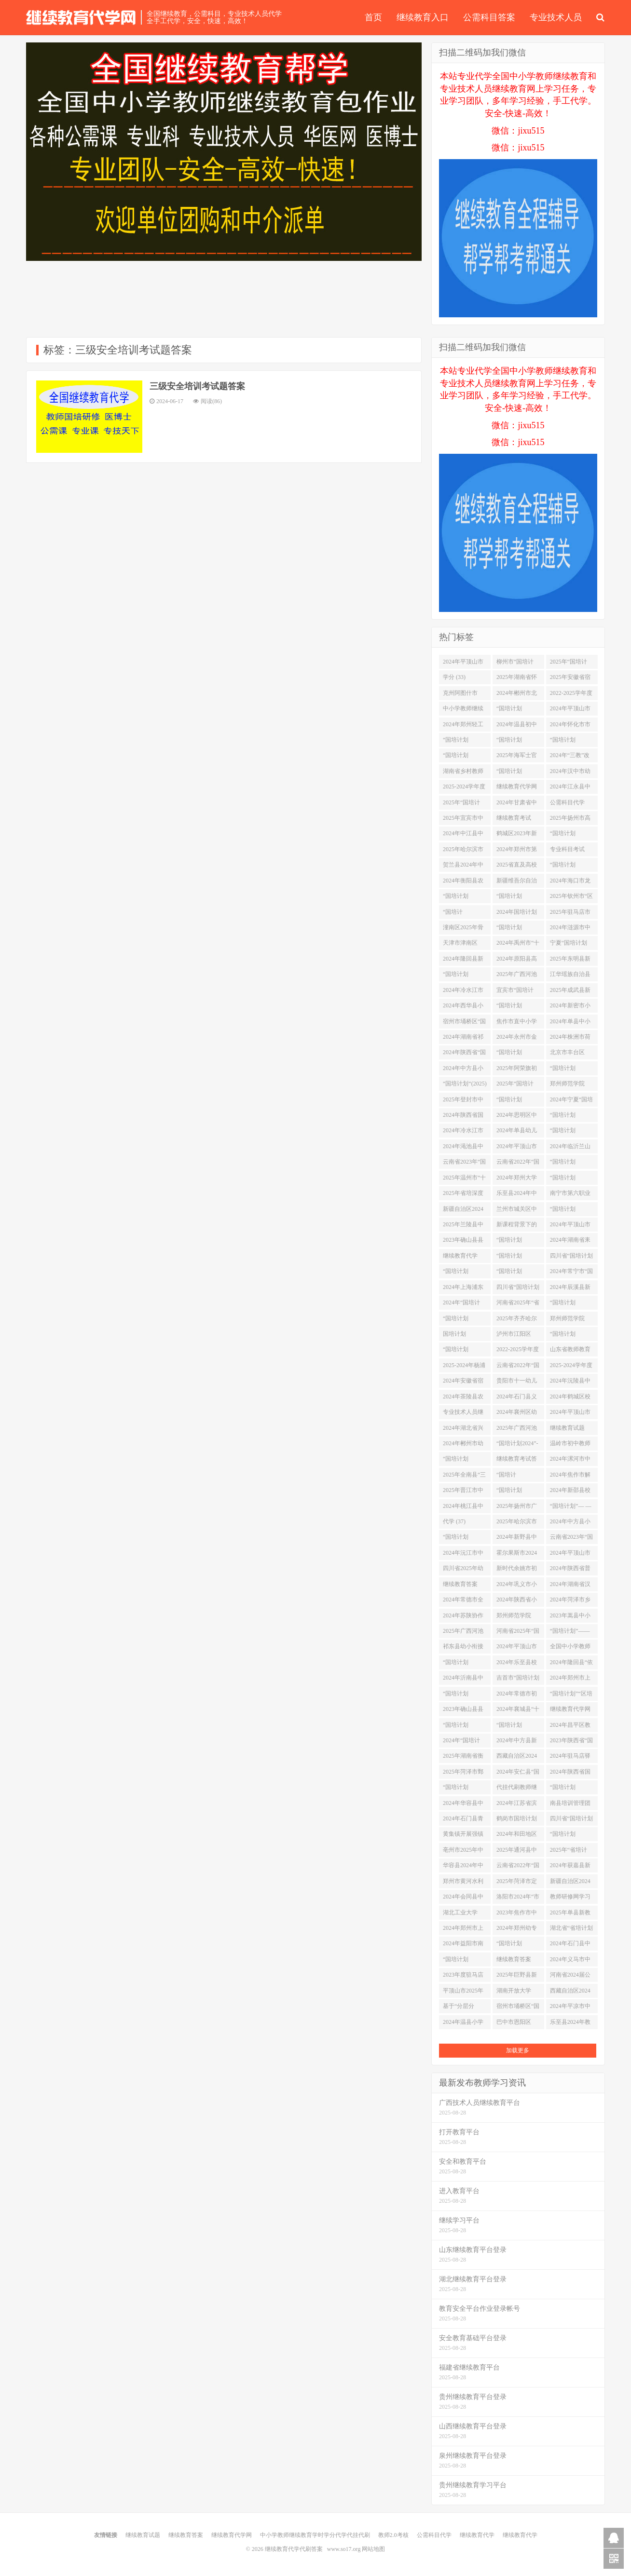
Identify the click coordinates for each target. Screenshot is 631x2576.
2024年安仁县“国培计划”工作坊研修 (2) (517, 1773)
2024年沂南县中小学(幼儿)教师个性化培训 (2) (463, 1679)
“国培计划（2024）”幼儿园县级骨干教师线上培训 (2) (464, 1664)
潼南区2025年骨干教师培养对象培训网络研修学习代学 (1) (463, 929)
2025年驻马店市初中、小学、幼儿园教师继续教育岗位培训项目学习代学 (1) (570, 913)
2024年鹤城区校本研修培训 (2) (570, 1398)
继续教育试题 (142, 2535)
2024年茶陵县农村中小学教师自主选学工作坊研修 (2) (463, 1398)
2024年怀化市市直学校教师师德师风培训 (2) (570, 726)
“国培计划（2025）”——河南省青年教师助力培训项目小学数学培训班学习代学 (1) (517, 741)
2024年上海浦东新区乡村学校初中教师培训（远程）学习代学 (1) (464, 1289)
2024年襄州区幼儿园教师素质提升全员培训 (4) (516, 1414)
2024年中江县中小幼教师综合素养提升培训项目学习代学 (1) (463, 835)
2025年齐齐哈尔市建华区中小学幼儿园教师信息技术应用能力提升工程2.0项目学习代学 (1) (517, 1320)
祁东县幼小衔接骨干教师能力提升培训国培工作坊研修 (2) (463, 1648)
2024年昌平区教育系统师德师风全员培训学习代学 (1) (570, 1727)
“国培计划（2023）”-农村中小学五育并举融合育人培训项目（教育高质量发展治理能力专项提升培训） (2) (517, 1007)
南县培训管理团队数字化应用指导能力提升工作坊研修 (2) (570, 1805)
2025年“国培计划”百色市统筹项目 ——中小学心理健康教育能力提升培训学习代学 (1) (517, 1085)
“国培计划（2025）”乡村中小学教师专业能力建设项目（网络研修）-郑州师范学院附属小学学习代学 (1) (464, 1460)
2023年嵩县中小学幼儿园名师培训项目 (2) (570, 1617)
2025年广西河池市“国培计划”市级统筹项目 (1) (516, 976)
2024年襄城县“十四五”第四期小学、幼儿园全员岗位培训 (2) (517, 1711)
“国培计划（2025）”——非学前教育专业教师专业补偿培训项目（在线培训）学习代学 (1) (571, 1304)
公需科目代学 (434, 2535)
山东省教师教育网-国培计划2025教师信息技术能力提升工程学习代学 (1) (571, 1351)
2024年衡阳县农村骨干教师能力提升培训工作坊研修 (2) (463, 882)
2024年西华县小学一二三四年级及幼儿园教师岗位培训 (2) (463, 1007)
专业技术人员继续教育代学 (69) (463, 1414)
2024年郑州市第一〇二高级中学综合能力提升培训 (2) (516, 851)
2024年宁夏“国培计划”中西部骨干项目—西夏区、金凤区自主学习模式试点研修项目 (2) (571, 1101)
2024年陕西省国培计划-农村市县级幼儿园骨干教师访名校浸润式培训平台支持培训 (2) (464, 1117)
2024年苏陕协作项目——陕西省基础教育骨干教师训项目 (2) (463, 1617)
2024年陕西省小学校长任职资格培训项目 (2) (516, 1601)
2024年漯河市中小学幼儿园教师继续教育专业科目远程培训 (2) (570, 1460)
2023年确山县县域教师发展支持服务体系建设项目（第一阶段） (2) (463, 1711)
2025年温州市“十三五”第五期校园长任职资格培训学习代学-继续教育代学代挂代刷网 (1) (464, 1179)
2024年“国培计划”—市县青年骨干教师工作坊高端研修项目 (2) (464, 1742)
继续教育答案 (185, 2535)
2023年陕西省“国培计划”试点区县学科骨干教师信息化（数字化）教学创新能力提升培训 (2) (571, 1742)
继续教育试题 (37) (567, 1429)
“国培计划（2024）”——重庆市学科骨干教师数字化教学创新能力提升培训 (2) (571, 1163)
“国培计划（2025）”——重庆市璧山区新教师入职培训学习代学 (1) (464, 1727)
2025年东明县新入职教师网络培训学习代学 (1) (570, 960)
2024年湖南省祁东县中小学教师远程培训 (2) (463, 1038)
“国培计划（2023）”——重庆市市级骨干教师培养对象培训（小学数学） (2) (571, 1132)
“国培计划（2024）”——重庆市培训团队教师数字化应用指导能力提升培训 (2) (464, 976)
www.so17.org (344, 2549)
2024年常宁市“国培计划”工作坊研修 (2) (571, 1273)
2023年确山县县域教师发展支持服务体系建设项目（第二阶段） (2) (463, 1241)
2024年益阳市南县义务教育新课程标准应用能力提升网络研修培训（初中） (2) (463, 1945)
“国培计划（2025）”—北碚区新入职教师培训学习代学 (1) (464, 898)
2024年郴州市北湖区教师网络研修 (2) (516, 695)
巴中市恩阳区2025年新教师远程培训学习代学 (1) (516, 2024)
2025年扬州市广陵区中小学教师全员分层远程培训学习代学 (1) (516, 1508)
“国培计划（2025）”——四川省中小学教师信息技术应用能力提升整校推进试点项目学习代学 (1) (464, 1538)
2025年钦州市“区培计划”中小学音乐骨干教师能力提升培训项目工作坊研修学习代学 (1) (571, 898)
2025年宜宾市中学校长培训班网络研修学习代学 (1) (463, 819)
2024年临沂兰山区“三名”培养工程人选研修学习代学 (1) (570, 1148)
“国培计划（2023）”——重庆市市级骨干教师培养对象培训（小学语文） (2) (517, 1257)
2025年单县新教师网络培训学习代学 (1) (570, 1914)
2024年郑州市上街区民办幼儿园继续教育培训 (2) (464, 1930)
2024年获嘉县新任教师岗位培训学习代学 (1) (570, 1867)
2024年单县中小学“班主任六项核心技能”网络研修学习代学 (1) (571, 1023)
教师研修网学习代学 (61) (570, 1898)
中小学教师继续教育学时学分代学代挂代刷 (315, 2535)
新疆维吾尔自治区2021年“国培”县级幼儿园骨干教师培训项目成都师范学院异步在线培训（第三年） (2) (517, 882)
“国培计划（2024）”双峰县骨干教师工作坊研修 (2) (571, 1835)
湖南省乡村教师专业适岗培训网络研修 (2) (463, 773)
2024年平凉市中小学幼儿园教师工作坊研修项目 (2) (570, 2008)
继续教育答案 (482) (513, 1961)
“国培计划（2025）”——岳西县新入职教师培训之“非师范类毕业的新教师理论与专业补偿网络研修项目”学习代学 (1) (571, 1335)
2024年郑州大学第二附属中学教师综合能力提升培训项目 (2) (516, 1179)
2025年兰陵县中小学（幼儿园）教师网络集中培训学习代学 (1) (463, 1226)
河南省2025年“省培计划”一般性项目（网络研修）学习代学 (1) (517, 1304)
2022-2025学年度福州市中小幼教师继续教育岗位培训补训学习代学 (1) (571, 695)
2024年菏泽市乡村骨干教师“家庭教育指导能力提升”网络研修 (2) (571, 1601)
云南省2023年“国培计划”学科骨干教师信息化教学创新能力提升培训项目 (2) (571, 1538)
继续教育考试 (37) (513, 819)
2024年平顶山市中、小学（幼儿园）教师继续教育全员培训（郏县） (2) (463, 663)
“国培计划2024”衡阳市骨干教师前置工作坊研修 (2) (464, 1351)
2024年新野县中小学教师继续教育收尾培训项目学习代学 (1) (516, 1538)
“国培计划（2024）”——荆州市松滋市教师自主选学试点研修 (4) (517, 1492)
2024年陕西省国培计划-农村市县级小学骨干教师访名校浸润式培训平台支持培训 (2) (571, 1773)
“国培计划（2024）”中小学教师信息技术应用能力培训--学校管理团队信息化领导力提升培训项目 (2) (464, 1320)
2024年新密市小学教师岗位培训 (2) (570, 1007)
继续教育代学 (477, 2535)
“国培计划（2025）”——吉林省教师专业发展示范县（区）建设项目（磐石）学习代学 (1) (571, 866)
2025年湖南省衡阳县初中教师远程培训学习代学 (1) (463, 1757)
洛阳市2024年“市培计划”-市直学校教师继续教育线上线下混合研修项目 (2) (517, 1898)
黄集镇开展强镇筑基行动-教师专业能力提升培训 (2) (464, 1835)
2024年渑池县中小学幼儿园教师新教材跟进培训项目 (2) (463, 1148)
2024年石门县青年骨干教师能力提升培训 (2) (463, 1820)
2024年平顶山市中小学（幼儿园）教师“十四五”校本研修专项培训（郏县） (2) (517, 1648)
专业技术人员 (556, 17)
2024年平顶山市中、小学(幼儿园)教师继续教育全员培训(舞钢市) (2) (571, 710)
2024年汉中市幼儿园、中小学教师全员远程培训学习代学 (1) (570, 773)
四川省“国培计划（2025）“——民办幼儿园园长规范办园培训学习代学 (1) (571, 1820)
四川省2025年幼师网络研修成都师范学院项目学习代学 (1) (463, 1570)
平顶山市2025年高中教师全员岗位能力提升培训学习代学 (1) (463, 1992)
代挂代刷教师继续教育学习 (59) (516, 1789)
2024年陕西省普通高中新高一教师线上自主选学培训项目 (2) (570, 1570)
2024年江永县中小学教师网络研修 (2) (570, 788)
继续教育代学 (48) (460, 1257)
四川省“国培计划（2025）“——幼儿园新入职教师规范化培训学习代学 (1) (517, 1289)
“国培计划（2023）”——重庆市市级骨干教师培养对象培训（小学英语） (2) (571, 835)
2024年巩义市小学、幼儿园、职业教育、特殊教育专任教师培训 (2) (516, 1586)
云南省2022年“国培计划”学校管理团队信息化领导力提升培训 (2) (517, 1867)
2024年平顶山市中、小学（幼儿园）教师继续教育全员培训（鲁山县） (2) (570, 1226)
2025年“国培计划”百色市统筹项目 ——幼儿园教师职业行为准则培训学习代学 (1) (464, 804)
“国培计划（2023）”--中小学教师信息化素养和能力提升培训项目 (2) (570, 1211)
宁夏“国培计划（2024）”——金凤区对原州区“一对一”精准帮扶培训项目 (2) (571, 944)
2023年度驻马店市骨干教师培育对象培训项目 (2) (464, 1976)
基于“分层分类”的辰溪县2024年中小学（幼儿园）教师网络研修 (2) (464, 2008)
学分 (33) (454, 677)
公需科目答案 (489, 17)
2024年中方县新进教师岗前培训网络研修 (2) (516, 1742)
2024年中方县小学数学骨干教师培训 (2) (570, 1523)
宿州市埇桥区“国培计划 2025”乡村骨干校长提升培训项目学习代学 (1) (464, 1023)
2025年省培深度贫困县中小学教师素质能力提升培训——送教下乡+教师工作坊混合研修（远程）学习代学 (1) (465, 1195)
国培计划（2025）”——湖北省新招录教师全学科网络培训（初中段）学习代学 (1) (464, 1335)
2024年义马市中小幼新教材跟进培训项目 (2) (570, 1961)
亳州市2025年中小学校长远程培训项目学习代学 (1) (463, 1851)
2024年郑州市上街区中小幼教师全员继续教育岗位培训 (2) (570, 1679)
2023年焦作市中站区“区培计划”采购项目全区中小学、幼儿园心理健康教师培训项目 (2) (517, 1914)
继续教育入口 (423, 17)
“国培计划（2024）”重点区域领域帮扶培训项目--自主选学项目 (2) (464, 1789)
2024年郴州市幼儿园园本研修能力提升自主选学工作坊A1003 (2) (463, 1445)
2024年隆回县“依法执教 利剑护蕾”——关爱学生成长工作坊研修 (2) (571, 1664)
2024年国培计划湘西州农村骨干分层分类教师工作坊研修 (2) (516, 913)
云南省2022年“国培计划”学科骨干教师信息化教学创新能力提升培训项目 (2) (517, 1163)
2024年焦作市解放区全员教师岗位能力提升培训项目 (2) (570, 1476)
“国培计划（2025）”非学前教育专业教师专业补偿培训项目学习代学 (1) (517, 1727)
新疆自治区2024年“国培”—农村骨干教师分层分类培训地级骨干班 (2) (570, 1883)
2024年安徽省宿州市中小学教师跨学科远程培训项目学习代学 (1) (464, 1382)
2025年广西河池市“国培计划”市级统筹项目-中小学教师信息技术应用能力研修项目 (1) (517, 1429)
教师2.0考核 (393, 2535)
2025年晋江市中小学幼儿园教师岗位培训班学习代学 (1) (463, 1492)
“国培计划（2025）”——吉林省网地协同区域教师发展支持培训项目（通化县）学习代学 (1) (464, 1273)
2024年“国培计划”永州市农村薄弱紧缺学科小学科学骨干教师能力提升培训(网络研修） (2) (464, 1304)
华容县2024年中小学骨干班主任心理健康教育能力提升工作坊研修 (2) (463, 1867)
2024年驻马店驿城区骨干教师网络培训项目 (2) (570, 1757)
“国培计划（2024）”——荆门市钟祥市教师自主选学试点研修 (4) (464, 741)
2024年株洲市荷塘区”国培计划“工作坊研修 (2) (570, 1038)
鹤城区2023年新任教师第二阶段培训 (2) (516, 835)
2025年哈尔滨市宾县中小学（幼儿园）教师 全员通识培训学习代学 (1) (464, 851)
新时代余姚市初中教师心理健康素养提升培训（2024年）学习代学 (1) (516, 1570)
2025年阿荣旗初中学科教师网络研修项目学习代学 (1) (516, 1070)
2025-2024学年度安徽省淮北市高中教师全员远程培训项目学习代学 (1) (571, 1367)
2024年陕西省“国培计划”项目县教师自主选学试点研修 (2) (464, 1054)
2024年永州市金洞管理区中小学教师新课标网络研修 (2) (516, 1038)
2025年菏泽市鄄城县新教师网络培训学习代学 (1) (464, 1773)
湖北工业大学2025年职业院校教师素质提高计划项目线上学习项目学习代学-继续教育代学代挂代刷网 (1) (464, 1914)
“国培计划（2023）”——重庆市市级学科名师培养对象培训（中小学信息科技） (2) (571, 1070)
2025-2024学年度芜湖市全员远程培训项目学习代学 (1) (464, 788)
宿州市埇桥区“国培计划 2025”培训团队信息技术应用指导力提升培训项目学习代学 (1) (517, 2008)
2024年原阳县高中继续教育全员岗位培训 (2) (516, 960)
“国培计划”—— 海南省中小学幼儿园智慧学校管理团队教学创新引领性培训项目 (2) (570, 1632)
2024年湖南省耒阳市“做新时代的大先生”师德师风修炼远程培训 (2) (571, 1241)
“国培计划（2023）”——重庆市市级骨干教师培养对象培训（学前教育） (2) (517, 1054)
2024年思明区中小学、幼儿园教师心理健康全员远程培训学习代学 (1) (516, 1117)
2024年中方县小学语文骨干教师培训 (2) (463, 1070)
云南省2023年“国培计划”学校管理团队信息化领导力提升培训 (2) (464, 1163)
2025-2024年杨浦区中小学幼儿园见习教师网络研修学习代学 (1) (464, 1367)
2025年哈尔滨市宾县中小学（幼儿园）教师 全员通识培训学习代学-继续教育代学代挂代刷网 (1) (517, 1523)
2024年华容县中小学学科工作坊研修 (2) (463, 1805)
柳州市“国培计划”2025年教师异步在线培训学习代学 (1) (517, 663)
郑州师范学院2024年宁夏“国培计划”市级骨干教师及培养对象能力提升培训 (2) (571, 1085)
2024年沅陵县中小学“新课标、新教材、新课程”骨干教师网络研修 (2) (571, 1382)
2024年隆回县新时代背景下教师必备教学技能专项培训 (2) (463, 960)
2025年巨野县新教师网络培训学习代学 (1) (516, 1976)
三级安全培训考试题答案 (197, 386)
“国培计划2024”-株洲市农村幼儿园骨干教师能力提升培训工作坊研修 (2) (517, 1445)
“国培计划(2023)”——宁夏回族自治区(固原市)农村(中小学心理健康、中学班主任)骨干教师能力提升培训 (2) (517, 1273)
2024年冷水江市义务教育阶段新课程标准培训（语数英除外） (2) (463, 992)
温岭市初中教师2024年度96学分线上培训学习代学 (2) (570, 1445)
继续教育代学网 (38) (570, 1711)
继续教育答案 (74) (460, 1586)
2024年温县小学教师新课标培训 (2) (463, 2024)
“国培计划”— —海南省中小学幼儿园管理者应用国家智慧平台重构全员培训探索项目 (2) (570, 1508)
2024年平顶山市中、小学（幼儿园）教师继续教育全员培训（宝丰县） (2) (516, 1148)
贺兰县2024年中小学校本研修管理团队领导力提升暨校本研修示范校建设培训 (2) (464, 866)
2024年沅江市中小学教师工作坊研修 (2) (463, 1554)
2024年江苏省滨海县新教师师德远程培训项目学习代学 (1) (516, 1805)
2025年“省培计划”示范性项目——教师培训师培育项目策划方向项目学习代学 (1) (570, 1851)
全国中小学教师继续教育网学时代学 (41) (570, 1648)
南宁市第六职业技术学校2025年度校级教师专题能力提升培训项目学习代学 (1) (570, 1195)
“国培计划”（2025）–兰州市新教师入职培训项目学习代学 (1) (516, 1476)
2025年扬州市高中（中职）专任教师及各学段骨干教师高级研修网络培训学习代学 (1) (570, 819)
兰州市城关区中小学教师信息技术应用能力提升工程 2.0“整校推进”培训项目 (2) (516, 1211)
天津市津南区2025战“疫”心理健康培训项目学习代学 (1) (463, 944)
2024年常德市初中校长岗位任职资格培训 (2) (516, 1695)
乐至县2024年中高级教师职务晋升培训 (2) (516, 1195)
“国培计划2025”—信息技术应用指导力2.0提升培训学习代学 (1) (464, 757)
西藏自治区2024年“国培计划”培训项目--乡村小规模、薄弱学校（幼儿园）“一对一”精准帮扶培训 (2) (571, 1992)
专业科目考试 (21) (567, 851)
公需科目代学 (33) (567, 804)
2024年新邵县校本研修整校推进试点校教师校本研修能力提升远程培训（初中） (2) (570, 1492)
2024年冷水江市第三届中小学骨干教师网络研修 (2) (463, 1132)
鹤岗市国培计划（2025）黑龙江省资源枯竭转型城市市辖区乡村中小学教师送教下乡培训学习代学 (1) (516, 1820)
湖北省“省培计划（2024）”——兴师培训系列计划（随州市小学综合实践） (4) (571, 1930)
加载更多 (517, 2050)
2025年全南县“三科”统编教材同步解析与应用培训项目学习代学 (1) (464, 1476)
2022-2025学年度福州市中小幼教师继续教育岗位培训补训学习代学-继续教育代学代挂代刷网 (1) (517, 1351)
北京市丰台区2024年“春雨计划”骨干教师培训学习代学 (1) (571, 1054)
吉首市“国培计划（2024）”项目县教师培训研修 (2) (517, 1679)
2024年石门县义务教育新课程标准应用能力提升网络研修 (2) (516, 1398)
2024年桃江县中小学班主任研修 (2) (463, 1508)
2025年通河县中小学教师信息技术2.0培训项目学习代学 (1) (517, 1851)
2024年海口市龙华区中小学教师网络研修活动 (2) (571, 882)
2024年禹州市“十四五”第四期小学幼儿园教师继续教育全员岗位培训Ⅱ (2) (517, 944)
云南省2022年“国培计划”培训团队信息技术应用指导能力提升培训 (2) (517, 1367)
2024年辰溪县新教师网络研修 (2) (571, 1289)
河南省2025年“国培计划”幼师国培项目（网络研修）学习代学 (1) (517, 1632)
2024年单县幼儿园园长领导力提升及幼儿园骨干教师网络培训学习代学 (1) (516, 1132)
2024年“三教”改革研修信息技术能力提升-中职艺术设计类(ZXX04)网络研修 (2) (571, 757)
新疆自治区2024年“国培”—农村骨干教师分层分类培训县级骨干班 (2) (463, 1211)
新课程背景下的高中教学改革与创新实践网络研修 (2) (516, 1226)
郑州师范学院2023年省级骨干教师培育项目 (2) (571, 1320)
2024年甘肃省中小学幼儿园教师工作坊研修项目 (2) (516, 804)
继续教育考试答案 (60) (516, 1460)
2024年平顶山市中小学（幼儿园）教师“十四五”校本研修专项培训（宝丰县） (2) (571, 1414)
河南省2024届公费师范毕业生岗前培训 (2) (570, 1976)
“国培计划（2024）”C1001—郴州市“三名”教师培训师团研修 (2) (517, 898)
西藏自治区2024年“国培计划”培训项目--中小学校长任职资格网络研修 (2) (516, 1757)
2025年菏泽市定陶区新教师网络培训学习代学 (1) (517, 1883)
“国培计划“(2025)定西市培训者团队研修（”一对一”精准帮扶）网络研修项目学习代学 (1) (465, 1085)
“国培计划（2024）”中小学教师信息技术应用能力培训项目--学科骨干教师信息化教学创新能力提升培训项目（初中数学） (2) (517, 710)
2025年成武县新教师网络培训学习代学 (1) (570, 992)
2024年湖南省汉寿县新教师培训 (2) (570, 1586)
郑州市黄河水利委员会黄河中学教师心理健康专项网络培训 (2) (463, 1883)
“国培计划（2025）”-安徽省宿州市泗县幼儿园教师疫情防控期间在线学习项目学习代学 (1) (571, 1179)
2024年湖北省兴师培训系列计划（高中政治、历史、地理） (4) (463, 1429)
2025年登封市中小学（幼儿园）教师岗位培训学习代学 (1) (463, 1101)
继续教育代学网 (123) (516, 788)
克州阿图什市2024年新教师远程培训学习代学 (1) (463, 695)
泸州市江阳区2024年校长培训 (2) (516, 1335)
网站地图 (373, 2549)
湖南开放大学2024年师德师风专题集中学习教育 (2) (516, 1992)
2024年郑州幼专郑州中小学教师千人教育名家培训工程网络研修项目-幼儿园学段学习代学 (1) (517, 1930)
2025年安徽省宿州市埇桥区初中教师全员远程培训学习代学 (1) (570, 679)
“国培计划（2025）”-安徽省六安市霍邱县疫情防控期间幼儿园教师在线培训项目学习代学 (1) (516, 1945)
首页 (373, 17)
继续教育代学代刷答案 (81, 17)
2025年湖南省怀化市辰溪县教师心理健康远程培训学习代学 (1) (516, 679)
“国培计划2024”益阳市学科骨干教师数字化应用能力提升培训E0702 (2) (517, 1241)
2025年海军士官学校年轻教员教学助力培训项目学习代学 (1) (516, 757)
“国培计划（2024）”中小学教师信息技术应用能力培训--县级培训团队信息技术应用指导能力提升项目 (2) (571, 741)
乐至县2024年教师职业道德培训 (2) (570, 2024)
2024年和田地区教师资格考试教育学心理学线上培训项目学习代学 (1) (516, 1835)
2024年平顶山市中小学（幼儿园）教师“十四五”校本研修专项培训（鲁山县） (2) (571, 1554)
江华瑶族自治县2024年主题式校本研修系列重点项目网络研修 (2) (571, 976)
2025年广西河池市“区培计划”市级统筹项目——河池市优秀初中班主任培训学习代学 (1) (463, 1632)
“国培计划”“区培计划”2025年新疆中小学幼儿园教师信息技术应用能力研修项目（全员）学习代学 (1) (571, 1695)
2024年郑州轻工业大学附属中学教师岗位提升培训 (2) (463, 726)
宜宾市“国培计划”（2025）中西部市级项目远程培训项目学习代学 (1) (517, 992)
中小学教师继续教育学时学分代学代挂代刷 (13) (463, 710)
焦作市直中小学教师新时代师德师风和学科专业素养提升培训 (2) (517, 1023)
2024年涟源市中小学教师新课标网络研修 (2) (570, 929)
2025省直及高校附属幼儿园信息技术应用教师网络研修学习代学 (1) (516, 866)
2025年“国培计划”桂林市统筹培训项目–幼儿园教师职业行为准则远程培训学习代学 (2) (571, 663)
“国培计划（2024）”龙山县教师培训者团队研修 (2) (464, 1695)
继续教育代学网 (231, 2535)
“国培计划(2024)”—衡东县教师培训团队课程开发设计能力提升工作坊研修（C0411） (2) (463, 1961)
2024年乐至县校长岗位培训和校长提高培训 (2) (516, 1664)
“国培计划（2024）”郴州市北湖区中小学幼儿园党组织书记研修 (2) (517, 929)
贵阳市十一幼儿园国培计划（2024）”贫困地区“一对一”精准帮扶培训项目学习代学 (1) (517, 1382)
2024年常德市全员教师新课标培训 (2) (463, 1601)
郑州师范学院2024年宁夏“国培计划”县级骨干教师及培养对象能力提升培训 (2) (517, 1617)
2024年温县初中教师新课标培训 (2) (516, 726)
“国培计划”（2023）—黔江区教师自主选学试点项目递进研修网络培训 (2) (464, 913)
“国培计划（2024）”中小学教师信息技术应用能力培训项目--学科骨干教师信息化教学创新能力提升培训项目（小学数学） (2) (517, 1101)
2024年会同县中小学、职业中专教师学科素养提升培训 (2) (463, 1898)
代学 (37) (454, 1521)
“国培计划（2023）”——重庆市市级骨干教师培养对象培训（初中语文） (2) (517, 773)
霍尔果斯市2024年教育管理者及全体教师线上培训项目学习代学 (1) (516, 1554)
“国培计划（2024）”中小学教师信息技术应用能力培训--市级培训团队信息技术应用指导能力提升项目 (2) (571, 1117)
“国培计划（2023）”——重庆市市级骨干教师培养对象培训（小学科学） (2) (571, 1789)
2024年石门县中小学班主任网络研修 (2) (570, 1945)
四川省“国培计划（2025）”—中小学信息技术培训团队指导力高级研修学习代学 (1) (571, 1257)
